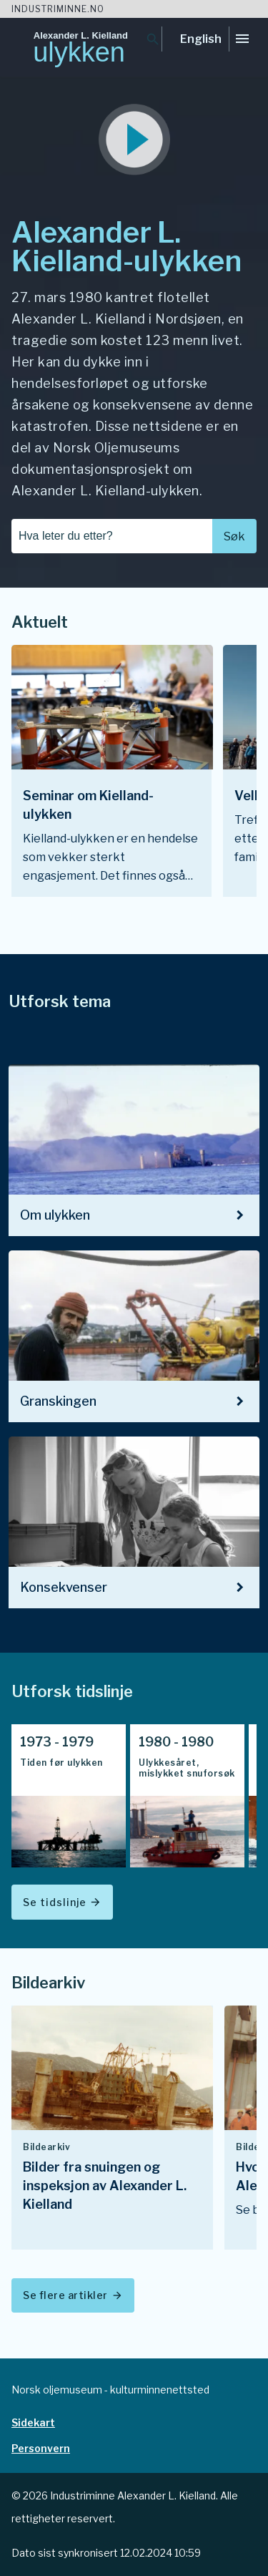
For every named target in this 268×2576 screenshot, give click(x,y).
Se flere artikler (73, 2295)
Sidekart (33, 2422)
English (201, 39)
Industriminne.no (57, 9)
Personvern (40, 2448)
